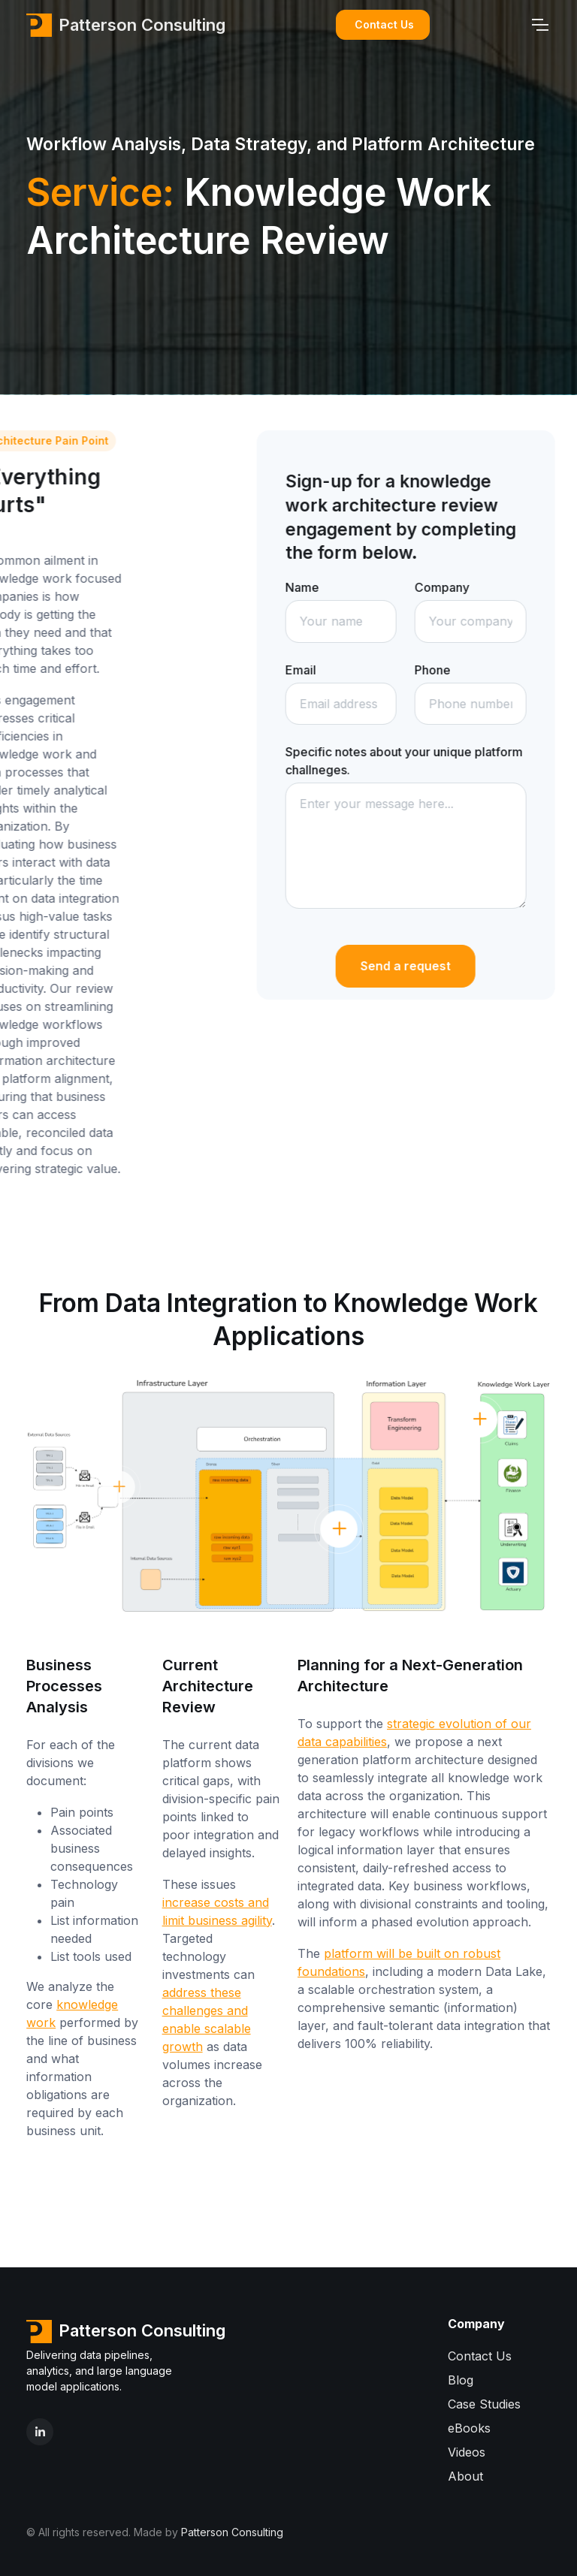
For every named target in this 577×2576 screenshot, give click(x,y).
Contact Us (384, 24)
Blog (460, 2379)
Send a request (427, 965)
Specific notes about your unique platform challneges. (426, 760)
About (465, 2476)
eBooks (469, 2428)
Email (322, 669)
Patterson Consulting (125, 25)
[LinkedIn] (39, 2431)
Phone (455, 669)
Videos (466, 2452)
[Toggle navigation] (539, 24)
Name (324, 587)
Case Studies (484, 2404)
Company (464, 587)
